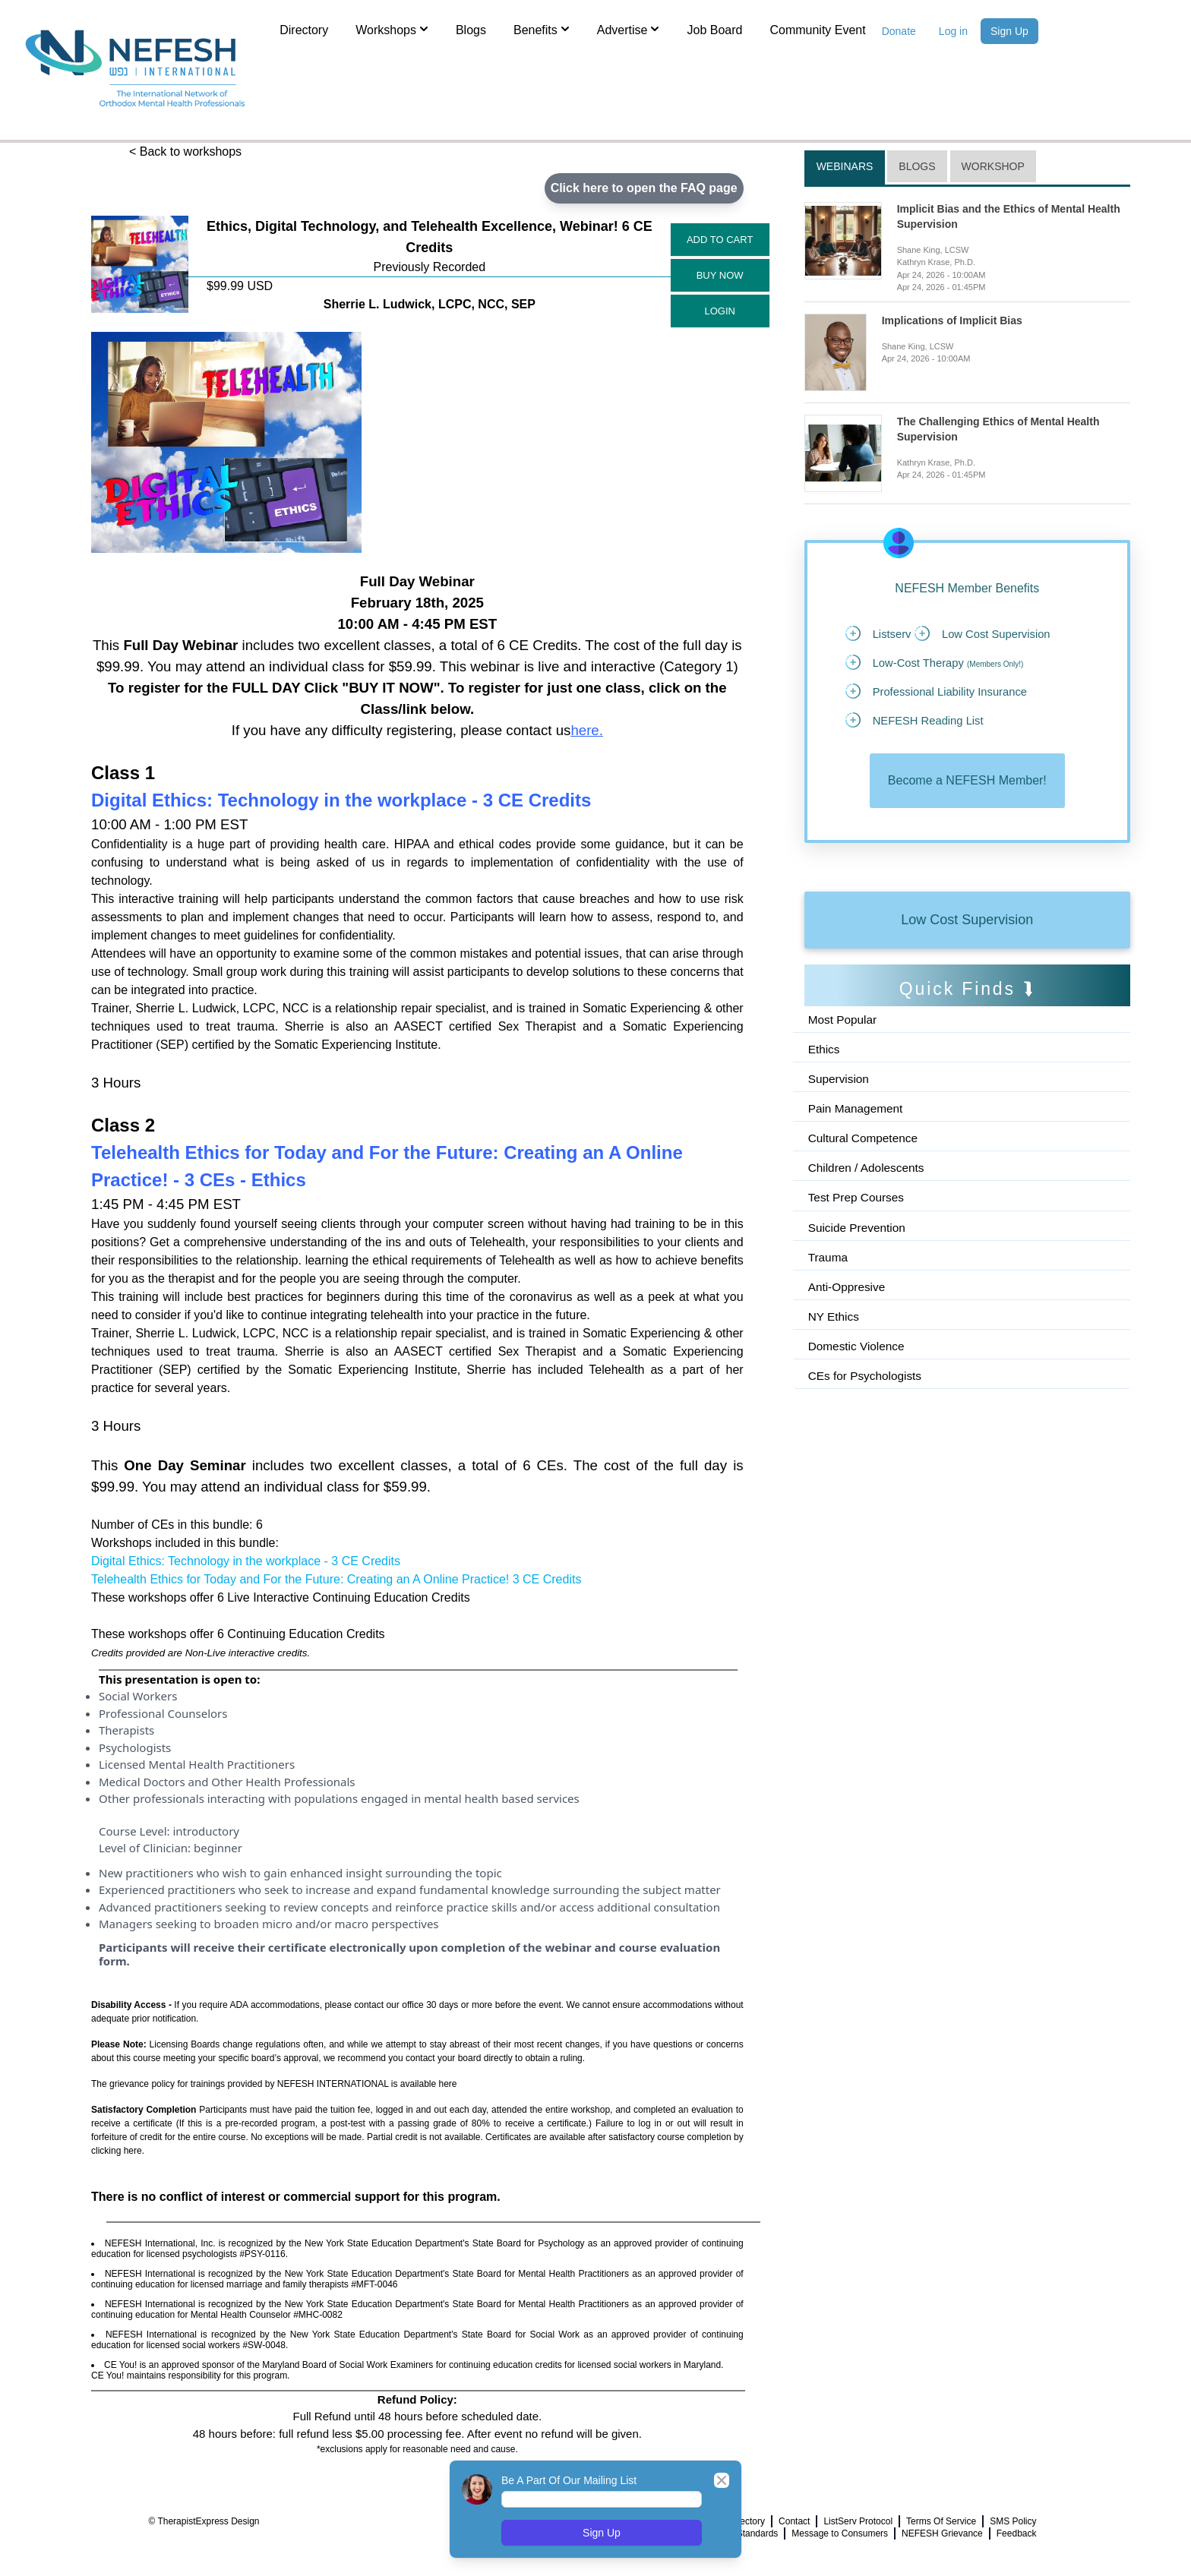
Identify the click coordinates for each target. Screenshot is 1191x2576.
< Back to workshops (185, 151)
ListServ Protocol (857, 2521)
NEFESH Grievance (942, 2533)
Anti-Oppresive (848, 1329)
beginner (218, 1847)
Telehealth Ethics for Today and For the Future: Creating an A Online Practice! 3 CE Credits (336, 1579)
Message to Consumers (839, 2533)
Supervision (840, 1116)
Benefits (541, 28)
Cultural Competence (865, 1177)
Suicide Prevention (858, 1268)
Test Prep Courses (858, 1238)
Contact (794, 2521)
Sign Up (1009, 31)
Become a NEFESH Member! (967, 816)
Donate (899, 31)
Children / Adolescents (868, 1207)
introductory (205, 1831)
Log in (953, 31)
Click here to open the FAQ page (643, 188)
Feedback (1017, 2533)
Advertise (628, 28)
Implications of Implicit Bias (952, 320)
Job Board (714, 30)
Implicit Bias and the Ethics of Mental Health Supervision (1008, 216)
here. (134, 2150)
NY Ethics (834, 1359)
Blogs (471, 30)
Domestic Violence (858, 1390)
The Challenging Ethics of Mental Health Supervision (998, 429)
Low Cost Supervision (967, 956)
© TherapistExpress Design (203, 2521)
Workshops (391, 28)
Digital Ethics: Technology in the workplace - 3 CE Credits (245, 1561)
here (584, 730)
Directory (304, 30)
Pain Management (857, 1147)
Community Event (817, 30)
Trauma (829, 1299)
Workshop (993, 166)
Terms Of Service (941, 2521)
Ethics (825, 1086)
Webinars (845, 166)
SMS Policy (1013, 2521)
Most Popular (844, 1056)
